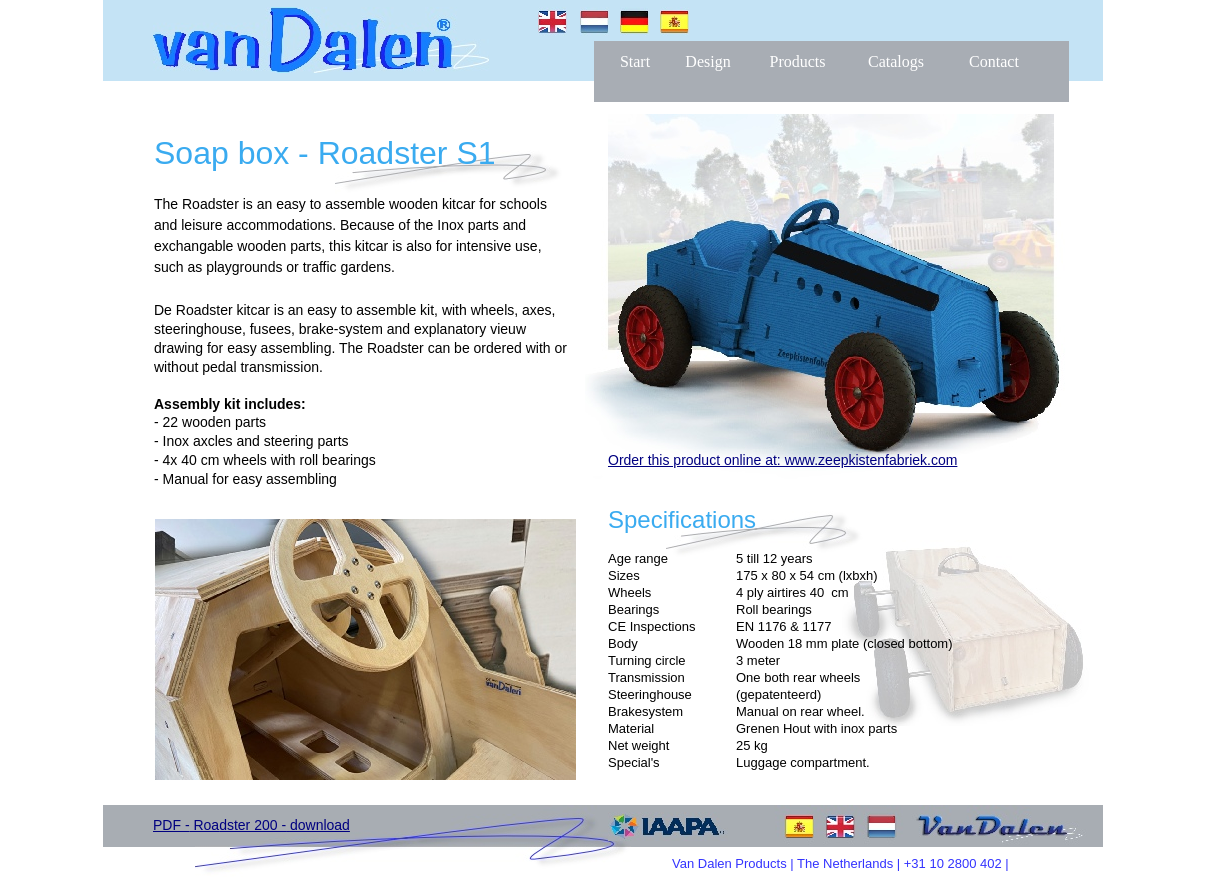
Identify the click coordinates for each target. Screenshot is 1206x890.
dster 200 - (254, 825)
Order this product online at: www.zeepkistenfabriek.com (782, 460)
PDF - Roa (186, 825)
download (320, 825)
